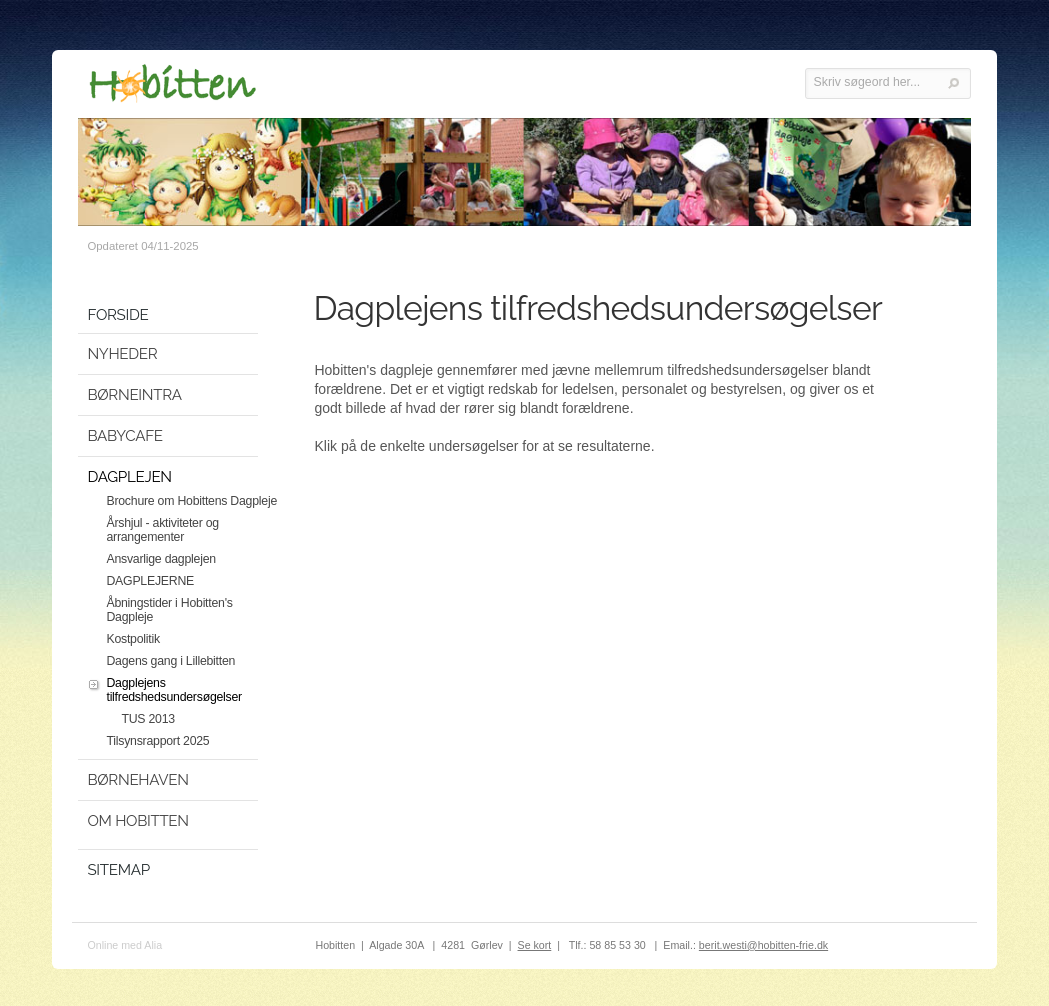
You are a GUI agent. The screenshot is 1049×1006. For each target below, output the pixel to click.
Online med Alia (124, 945)
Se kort (535, 945)
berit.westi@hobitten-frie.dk (763, 945)
